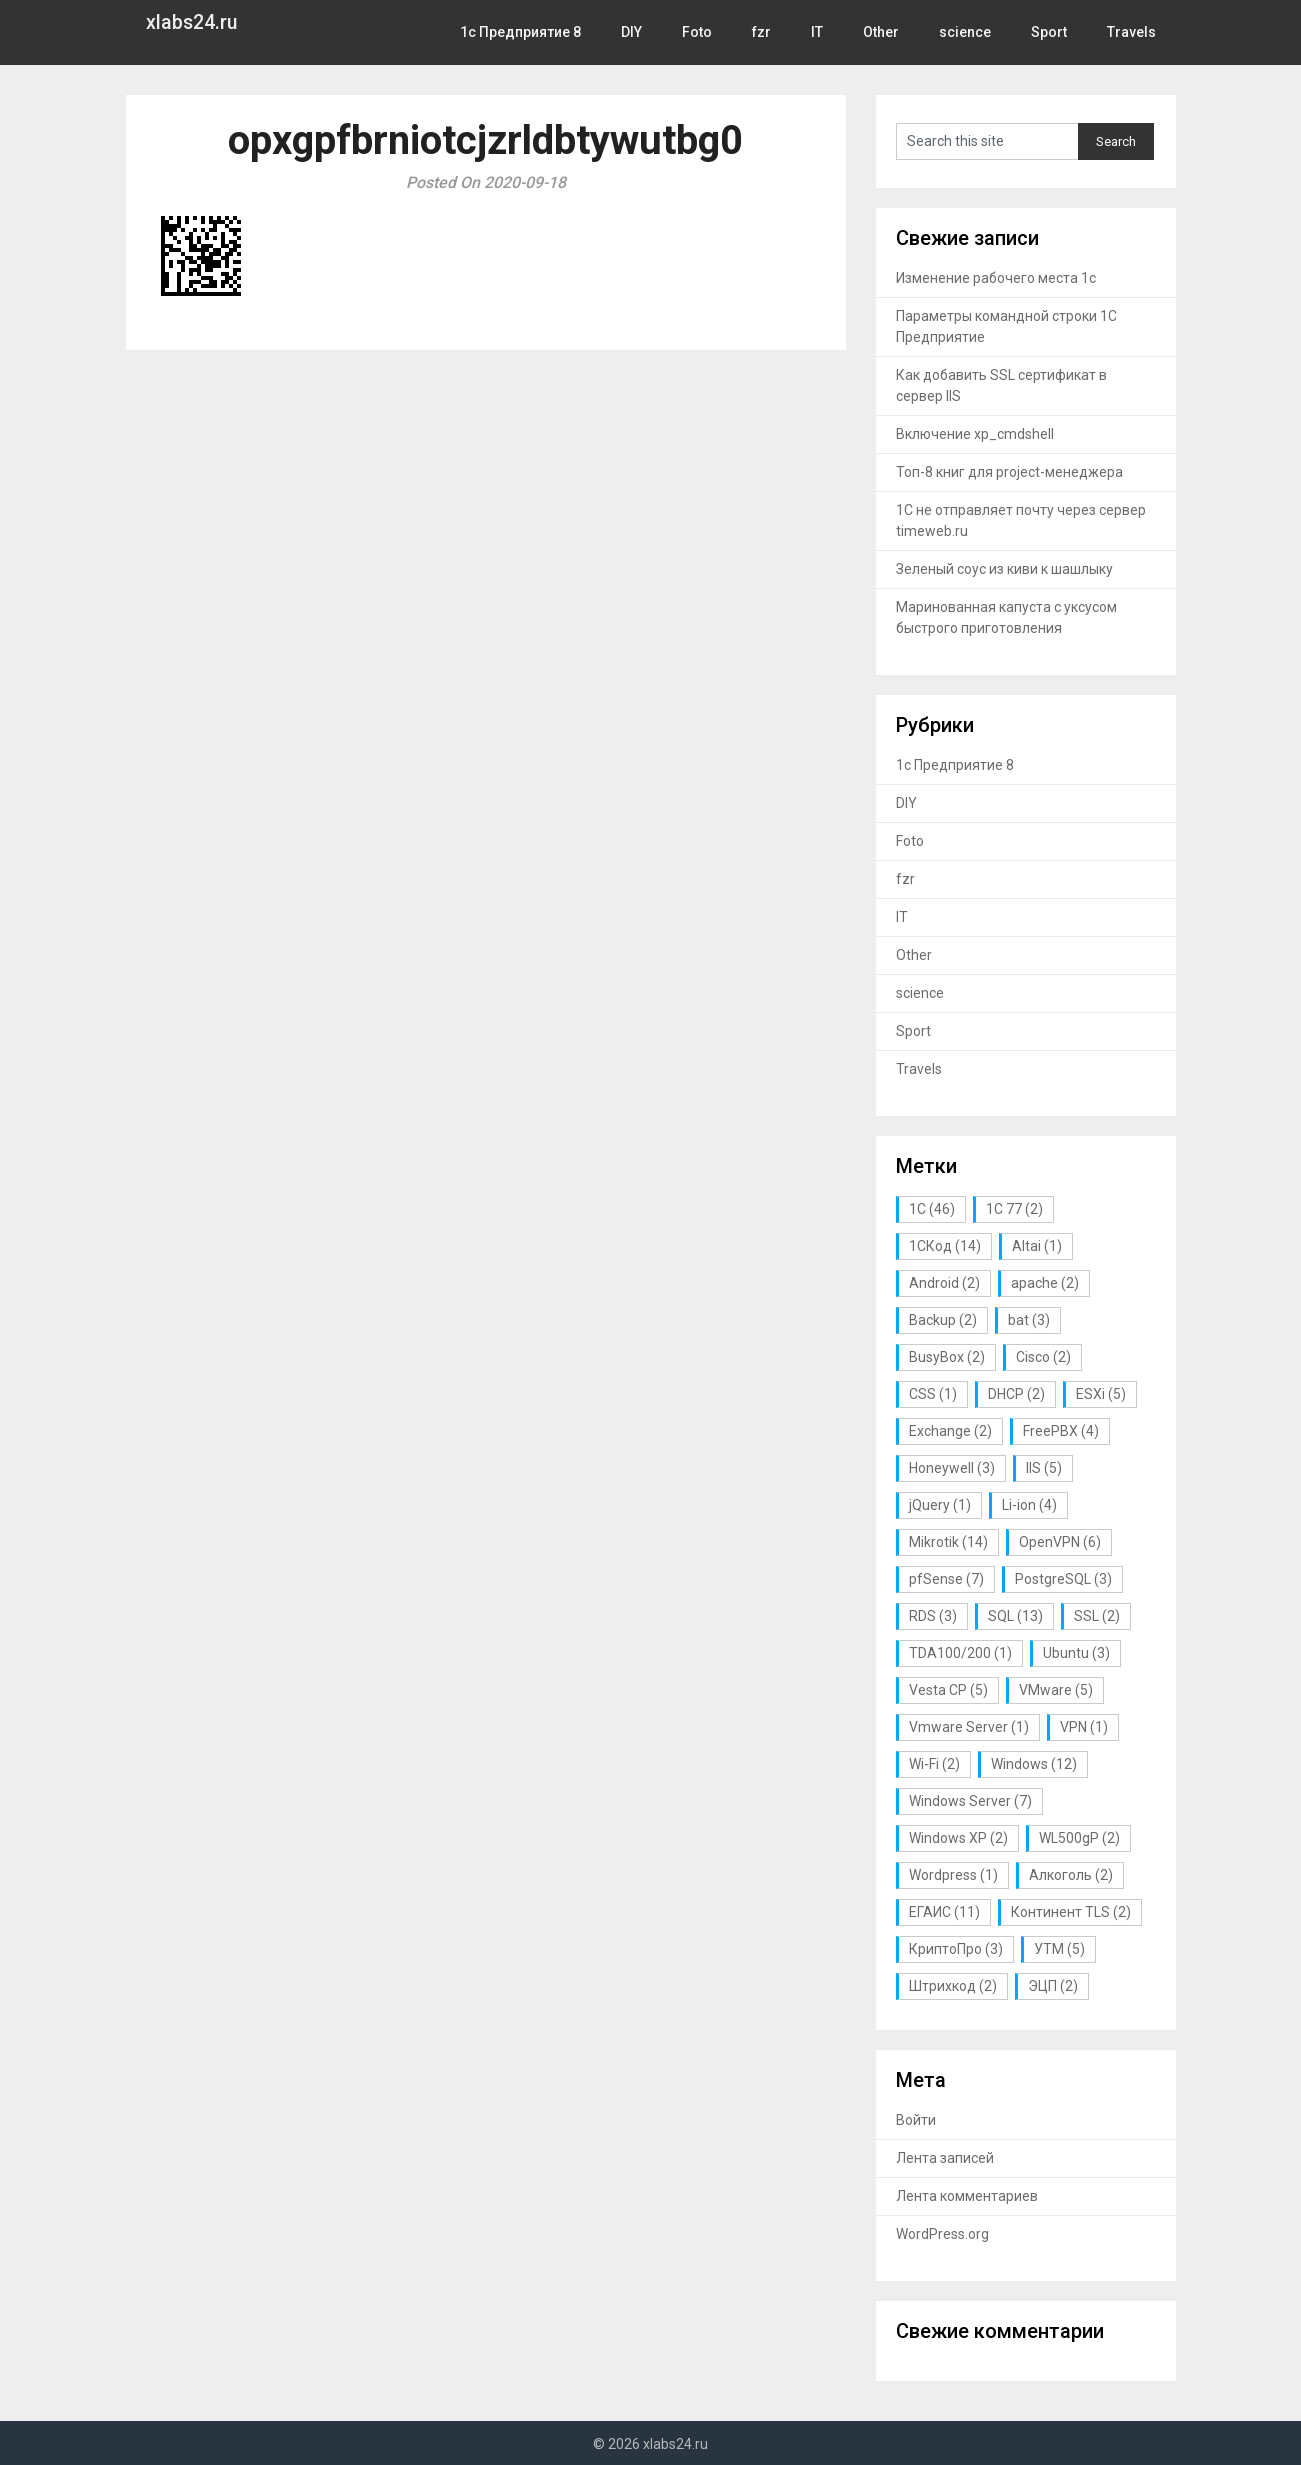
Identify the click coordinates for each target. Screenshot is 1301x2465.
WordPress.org (942, 2234)
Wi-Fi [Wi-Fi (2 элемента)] (934, 1764)
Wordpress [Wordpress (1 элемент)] (953, 1875)
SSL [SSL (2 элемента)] (1097, 1616)
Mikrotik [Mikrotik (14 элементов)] (948, 1542)
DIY (641, 32)
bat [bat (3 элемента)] (1029, 1320)
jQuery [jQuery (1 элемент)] (940, 1505)
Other (889, 32)
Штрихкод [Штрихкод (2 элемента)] (953, 1986)
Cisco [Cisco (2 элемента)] (1043, 1357)
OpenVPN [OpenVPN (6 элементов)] (1060, 1542)
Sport (1052, 32)
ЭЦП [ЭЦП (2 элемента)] (1053, 1986)
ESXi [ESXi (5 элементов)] (1101, 1394)
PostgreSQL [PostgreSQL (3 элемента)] (1063, 1579)
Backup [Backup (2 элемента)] (943, 1320)
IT (825, 32)
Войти (916, 2120)
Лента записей (945, 2158)
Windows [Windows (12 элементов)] (1034, 1764)
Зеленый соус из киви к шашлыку (1004, 569)
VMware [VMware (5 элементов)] (1056, 1690)
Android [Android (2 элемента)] (944, 1283)
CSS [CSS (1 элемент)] (933, 1394)
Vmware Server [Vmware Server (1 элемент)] (969, 1727)
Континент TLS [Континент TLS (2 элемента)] (1071, 1912)
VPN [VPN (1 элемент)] (1084, 1727)
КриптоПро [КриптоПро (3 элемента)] (956, 1949)
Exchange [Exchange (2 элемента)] (950, 1431)
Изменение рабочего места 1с (996, 278)
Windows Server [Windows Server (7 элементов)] (970, 1801)
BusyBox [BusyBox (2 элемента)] (947, 1357)
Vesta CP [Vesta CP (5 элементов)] (948, 1690)
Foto (706, 32)
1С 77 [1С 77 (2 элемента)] (1014, 1209)
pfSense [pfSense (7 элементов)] (946, 1579)
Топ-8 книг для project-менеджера (1009, 472)
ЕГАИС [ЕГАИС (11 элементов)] (944, 1912)
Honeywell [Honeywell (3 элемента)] (952, 1468)
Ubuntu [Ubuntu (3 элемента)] (1076, 1653)
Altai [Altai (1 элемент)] (1037, 1246)
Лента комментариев (967, 2196)
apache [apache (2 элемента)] (1045, 1283)
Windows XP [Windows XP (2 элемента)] (958, 1838)
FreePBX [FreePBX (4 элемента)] (1061, 1431)
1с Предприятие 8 (532, 32)
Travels (1133, 32)
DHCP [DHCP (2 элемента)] (1016, 1394)
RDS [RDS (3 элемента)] (933, 1616)
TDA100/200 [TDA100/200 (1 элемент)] (960, 1653)
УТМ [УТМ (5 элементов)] (1059, 1949)
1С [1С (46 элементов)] (932, 1209)
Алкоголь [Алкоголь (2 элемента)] (1071, 1875)
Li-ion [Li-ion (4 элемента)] (1029, 1505)
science (971, 32)
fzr (769, 32)
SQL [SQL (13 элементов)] (1015, 1616)
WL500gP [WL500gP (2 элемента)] (1079, 1838)
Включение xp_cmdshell (975, 434)
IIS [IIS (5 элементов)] (1044, 1468)
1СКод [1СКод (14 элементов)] (945, 1246)
